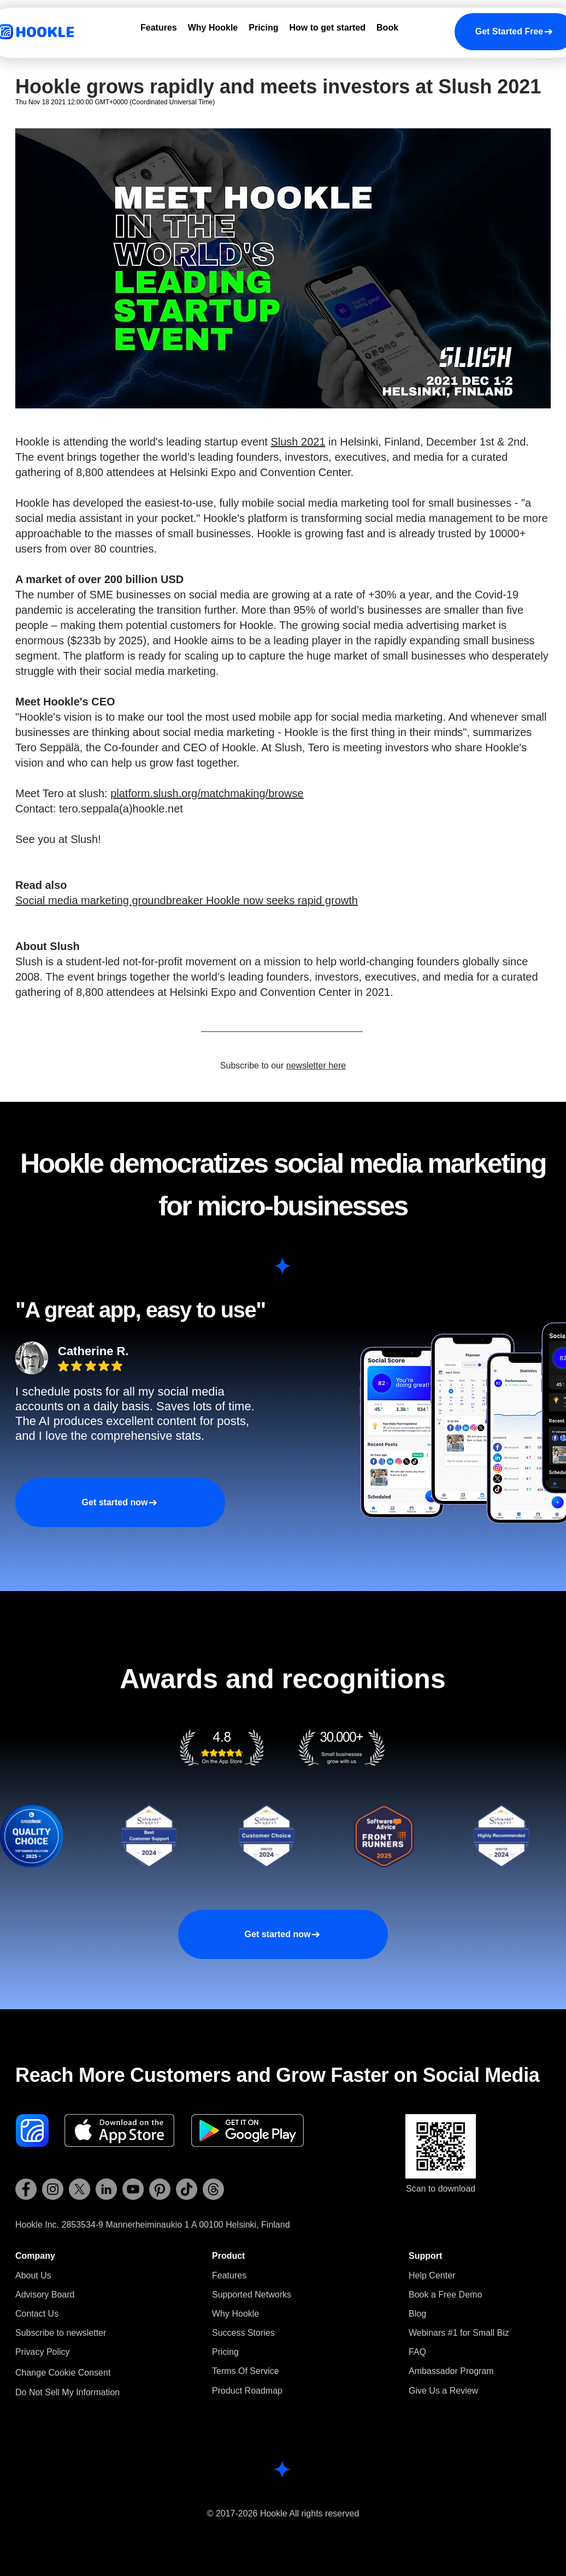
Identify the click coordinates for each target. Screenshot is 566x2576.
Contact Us (36, 2313)
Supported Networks (251, 2294)
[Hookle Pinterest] (159, 2189)
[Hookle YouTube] (133, 2189)
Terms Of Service (245, 2371)
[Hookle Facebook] (26, 2189)
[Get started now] (120, 1502)
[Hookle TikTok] (186, 2189)
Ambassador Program (451, 2371)
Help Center (432, 2275)
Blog (417, 2313)
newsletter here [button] (316, 1065)
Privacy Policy (42, 2352)
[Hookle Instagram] (52, 2189)
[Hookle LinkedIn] (106, 2189)
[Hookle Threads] (213, 2189)
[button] (60, 2332)
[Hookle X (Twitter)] (79, 2189)
